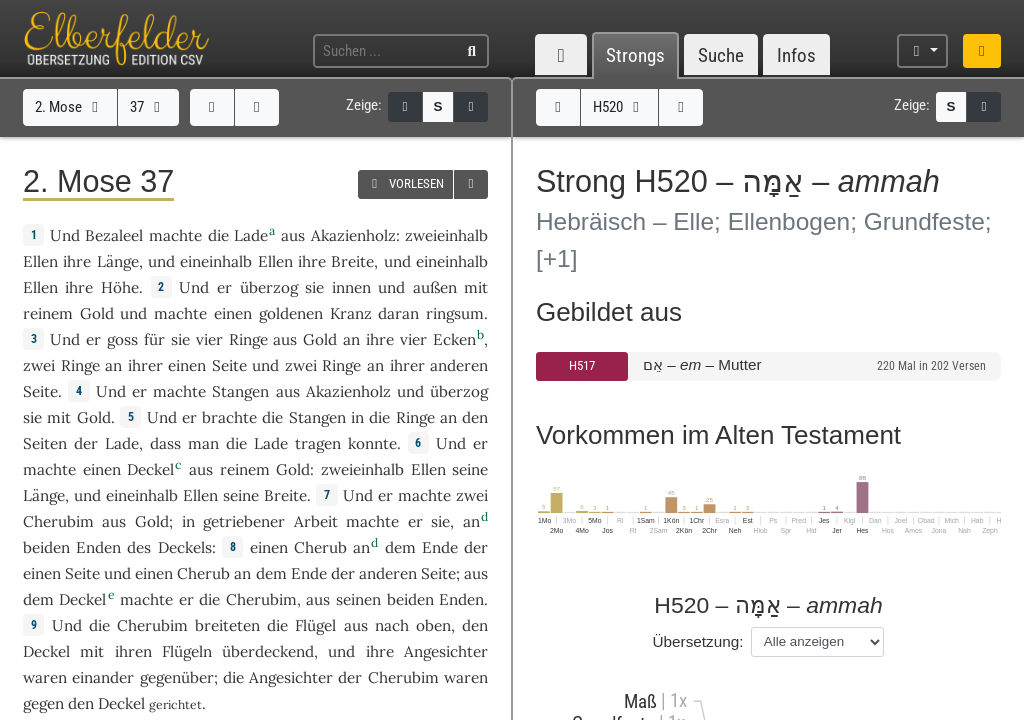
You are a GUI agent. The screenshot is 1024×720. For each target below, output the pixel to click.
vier (209, 339)
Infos (796, 55)
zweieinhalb (446, 235)
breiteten (227, 625)
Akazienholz (353, 235)
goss (122, 339)
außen (435, 287)
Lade (251, 235)
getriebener (244, 521)
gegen (43, 703)
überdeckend (268, 651)
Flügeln (187, 651)
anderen (459, 365)
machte (175, 235)
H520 (619, 107)
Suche (721, 55)
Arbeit (316, 521)
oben (433, 625)
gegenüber (177, 677)
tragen (318, 443)
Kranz (351, 313)
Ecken (454, 339)
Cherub (320, 547)
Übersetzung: (698, 641)
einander (103, 677)
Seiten (45, 443)
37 (148, 107)
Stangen (240, 391)
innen (351, 287)
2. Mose (69, 107)
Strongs (635, 55)
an (351, 339)
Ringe (248, 339)
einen (187, 365)
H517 (582, 365)
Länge (118, 261)
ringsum (455, 313)
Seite (229, 365)
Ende (440, 547)
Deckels (185, 547)
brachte (229, 417)
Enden (98, 547)
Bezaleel (114, 235)
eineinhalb (216, 261)
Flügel (315, 625)
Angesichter (446, 651)
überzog (269, 287)
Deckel (150, 469)
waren (466, 677)
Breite (352, 261)
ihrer (145, 365)
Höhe (120, 287)
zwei (39, 365)
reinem (48, 313)
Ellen (40, 261)
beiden (46, 547)
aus (356, 625)
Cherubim (58, 521)
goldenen (291, 313)
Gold (97, 313)
